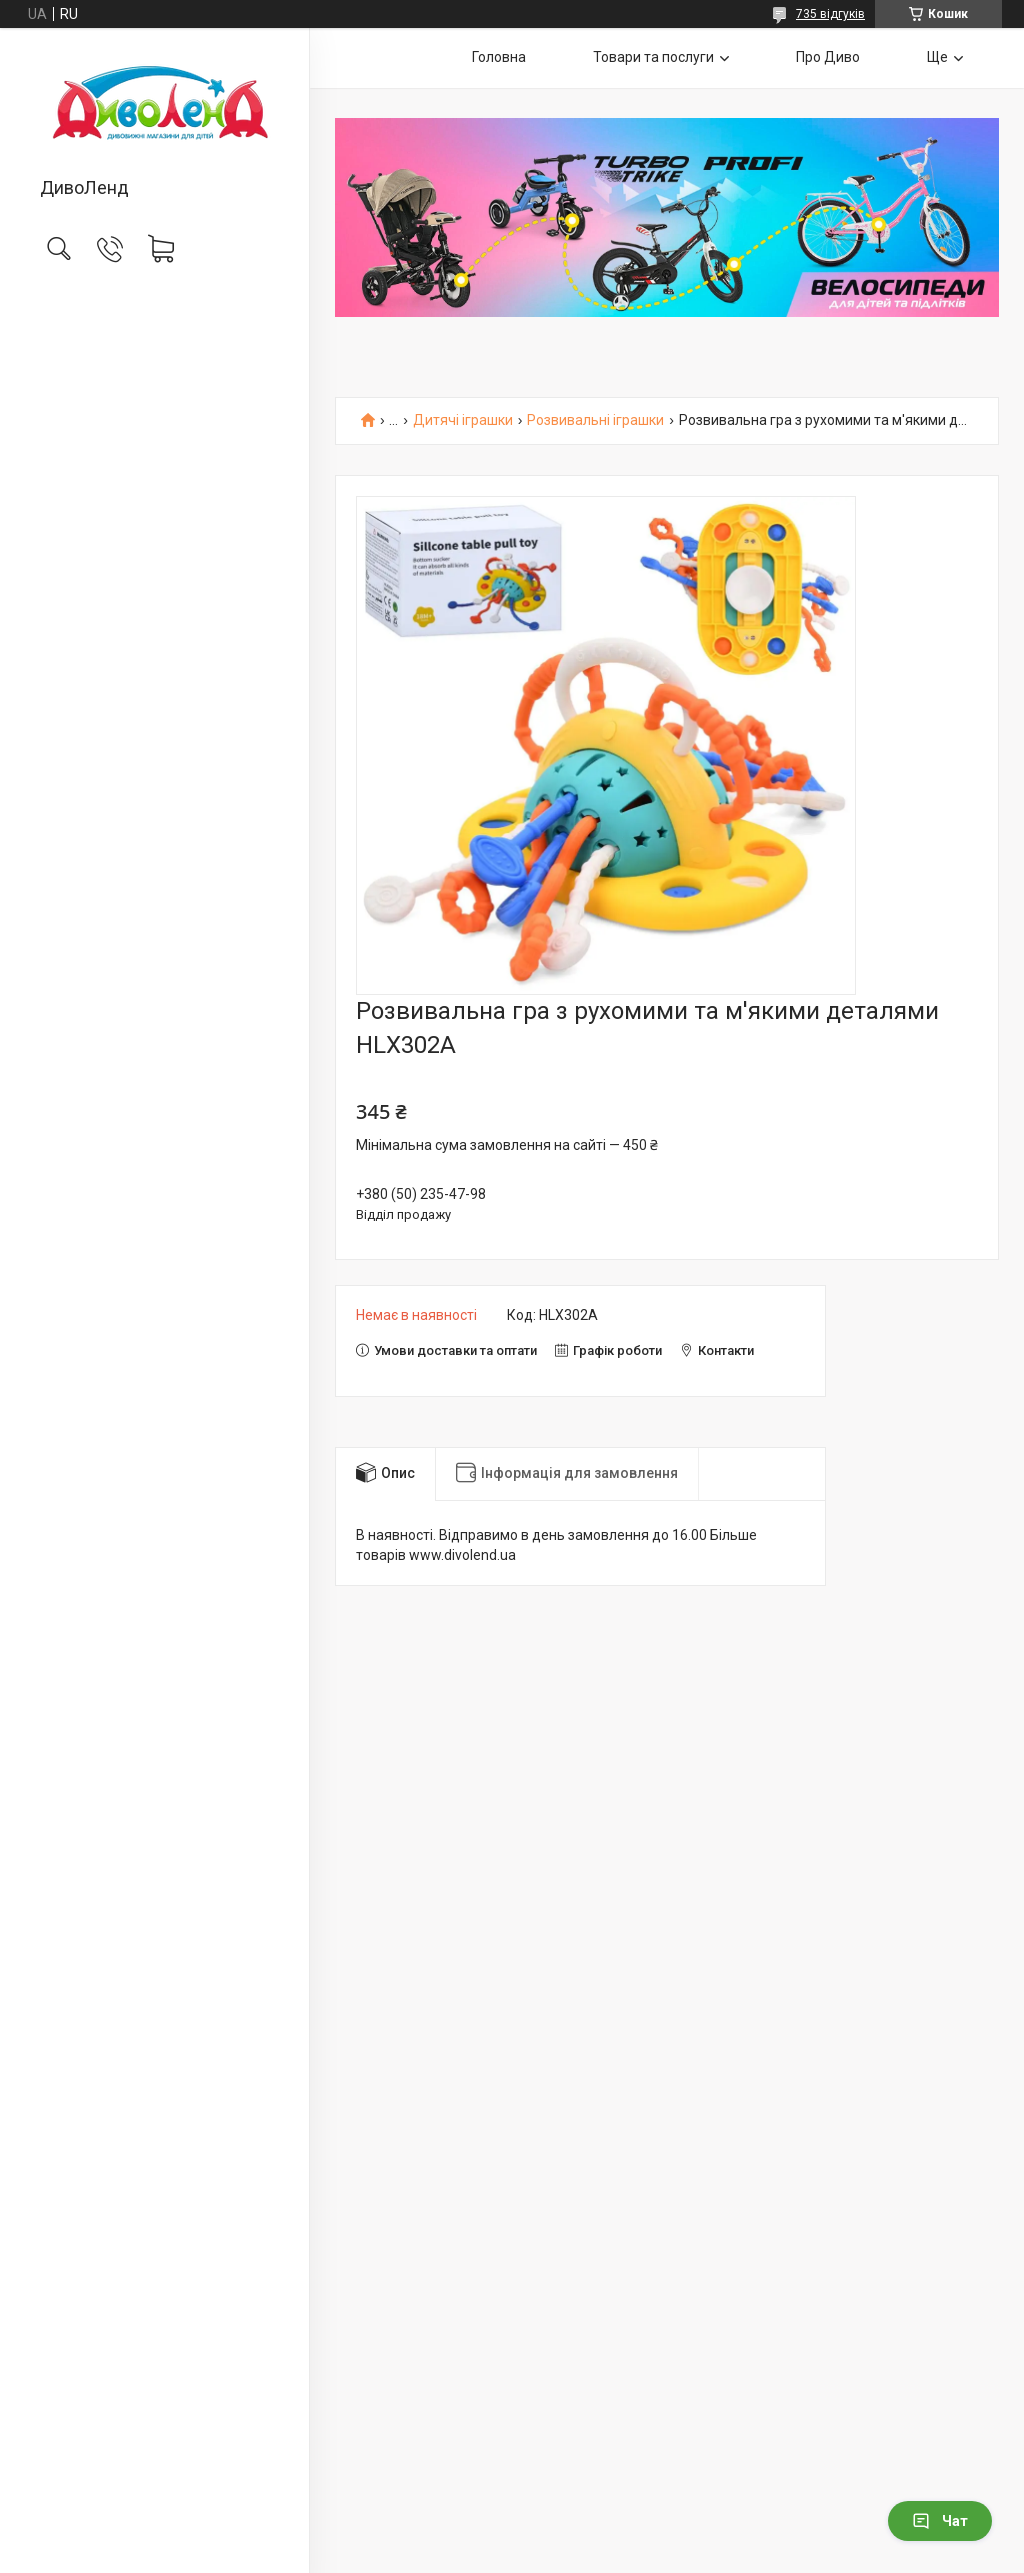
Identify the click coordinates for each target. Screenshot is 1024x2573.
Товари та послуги (653, 57)
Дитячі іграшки (463, 420)
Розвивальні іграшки (595, 420)
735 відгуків (830, 14)
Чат (940, 2521)
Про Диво (828, 57)
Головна (499, 57)
